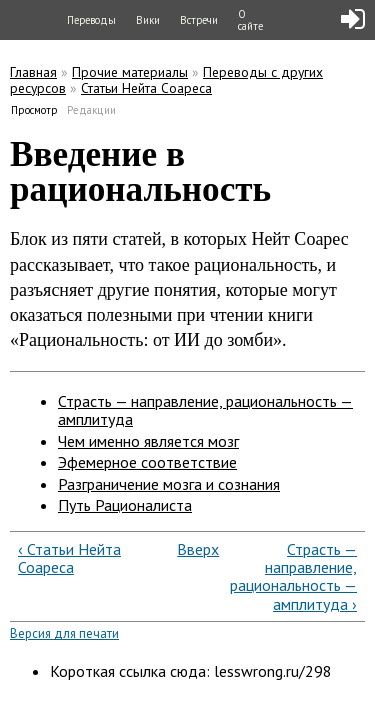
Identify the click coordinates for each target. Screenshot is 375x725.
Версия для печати (64, 633)
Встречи (199, 20)
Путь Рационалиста (125, 505)
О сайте (250, 20)
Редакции (91, 110)
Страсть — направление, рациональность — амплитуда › (293, 577)
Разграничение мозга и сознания (169, 484)
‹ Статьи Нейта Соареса (69, 558)
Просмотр (35, 110)
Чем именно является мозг (148, 441)
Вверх (184, 549)
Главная (33, 72)
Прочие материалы (130, 72)
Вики (148, 20)
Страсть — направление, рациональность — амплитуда (205, 410)
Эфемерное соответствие (147, 462)
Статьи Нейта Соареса (146, 88)
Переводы (91, 20)
